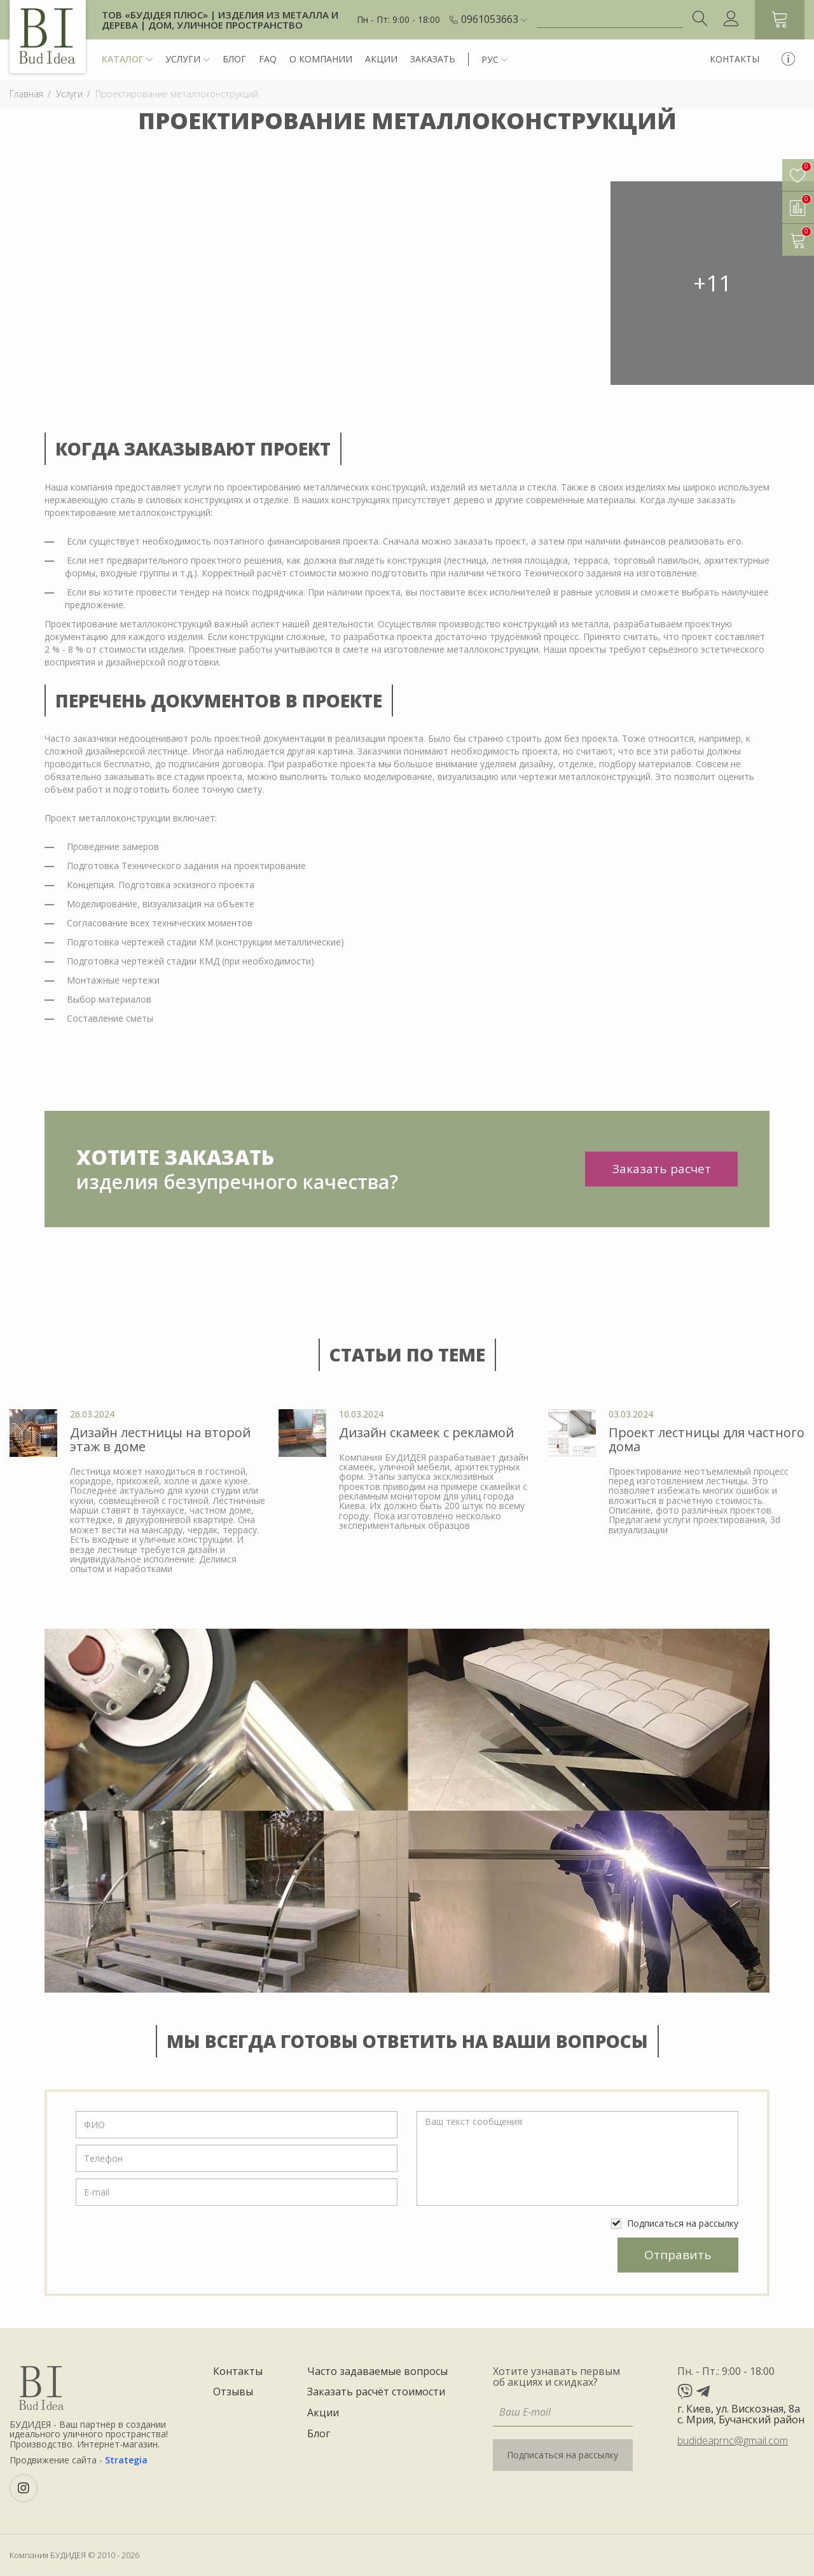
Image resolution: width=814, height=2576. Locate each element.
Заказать (432, 59)
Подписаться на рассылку (674, 2223)
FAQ (268, 59)
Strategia (126, 2460)
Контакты (734, 59)
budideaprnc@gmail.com (732, 2440)
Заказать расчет (661, 1168)
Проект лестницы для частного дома (706, 1439)
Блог (234, 59)
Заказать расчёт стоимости (376, 2392)
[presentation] (172, 2249)
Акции (381, 59)
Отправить (678, 2254)
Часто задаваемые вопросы (377, 2372)
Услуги (187, 59)
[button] (494, 19)
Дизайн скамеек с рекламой (426, 1432)
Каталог (127, 59)
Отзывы (233, 2392)
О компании (320, 59)
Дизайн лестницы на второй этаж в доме (160, 1439)
